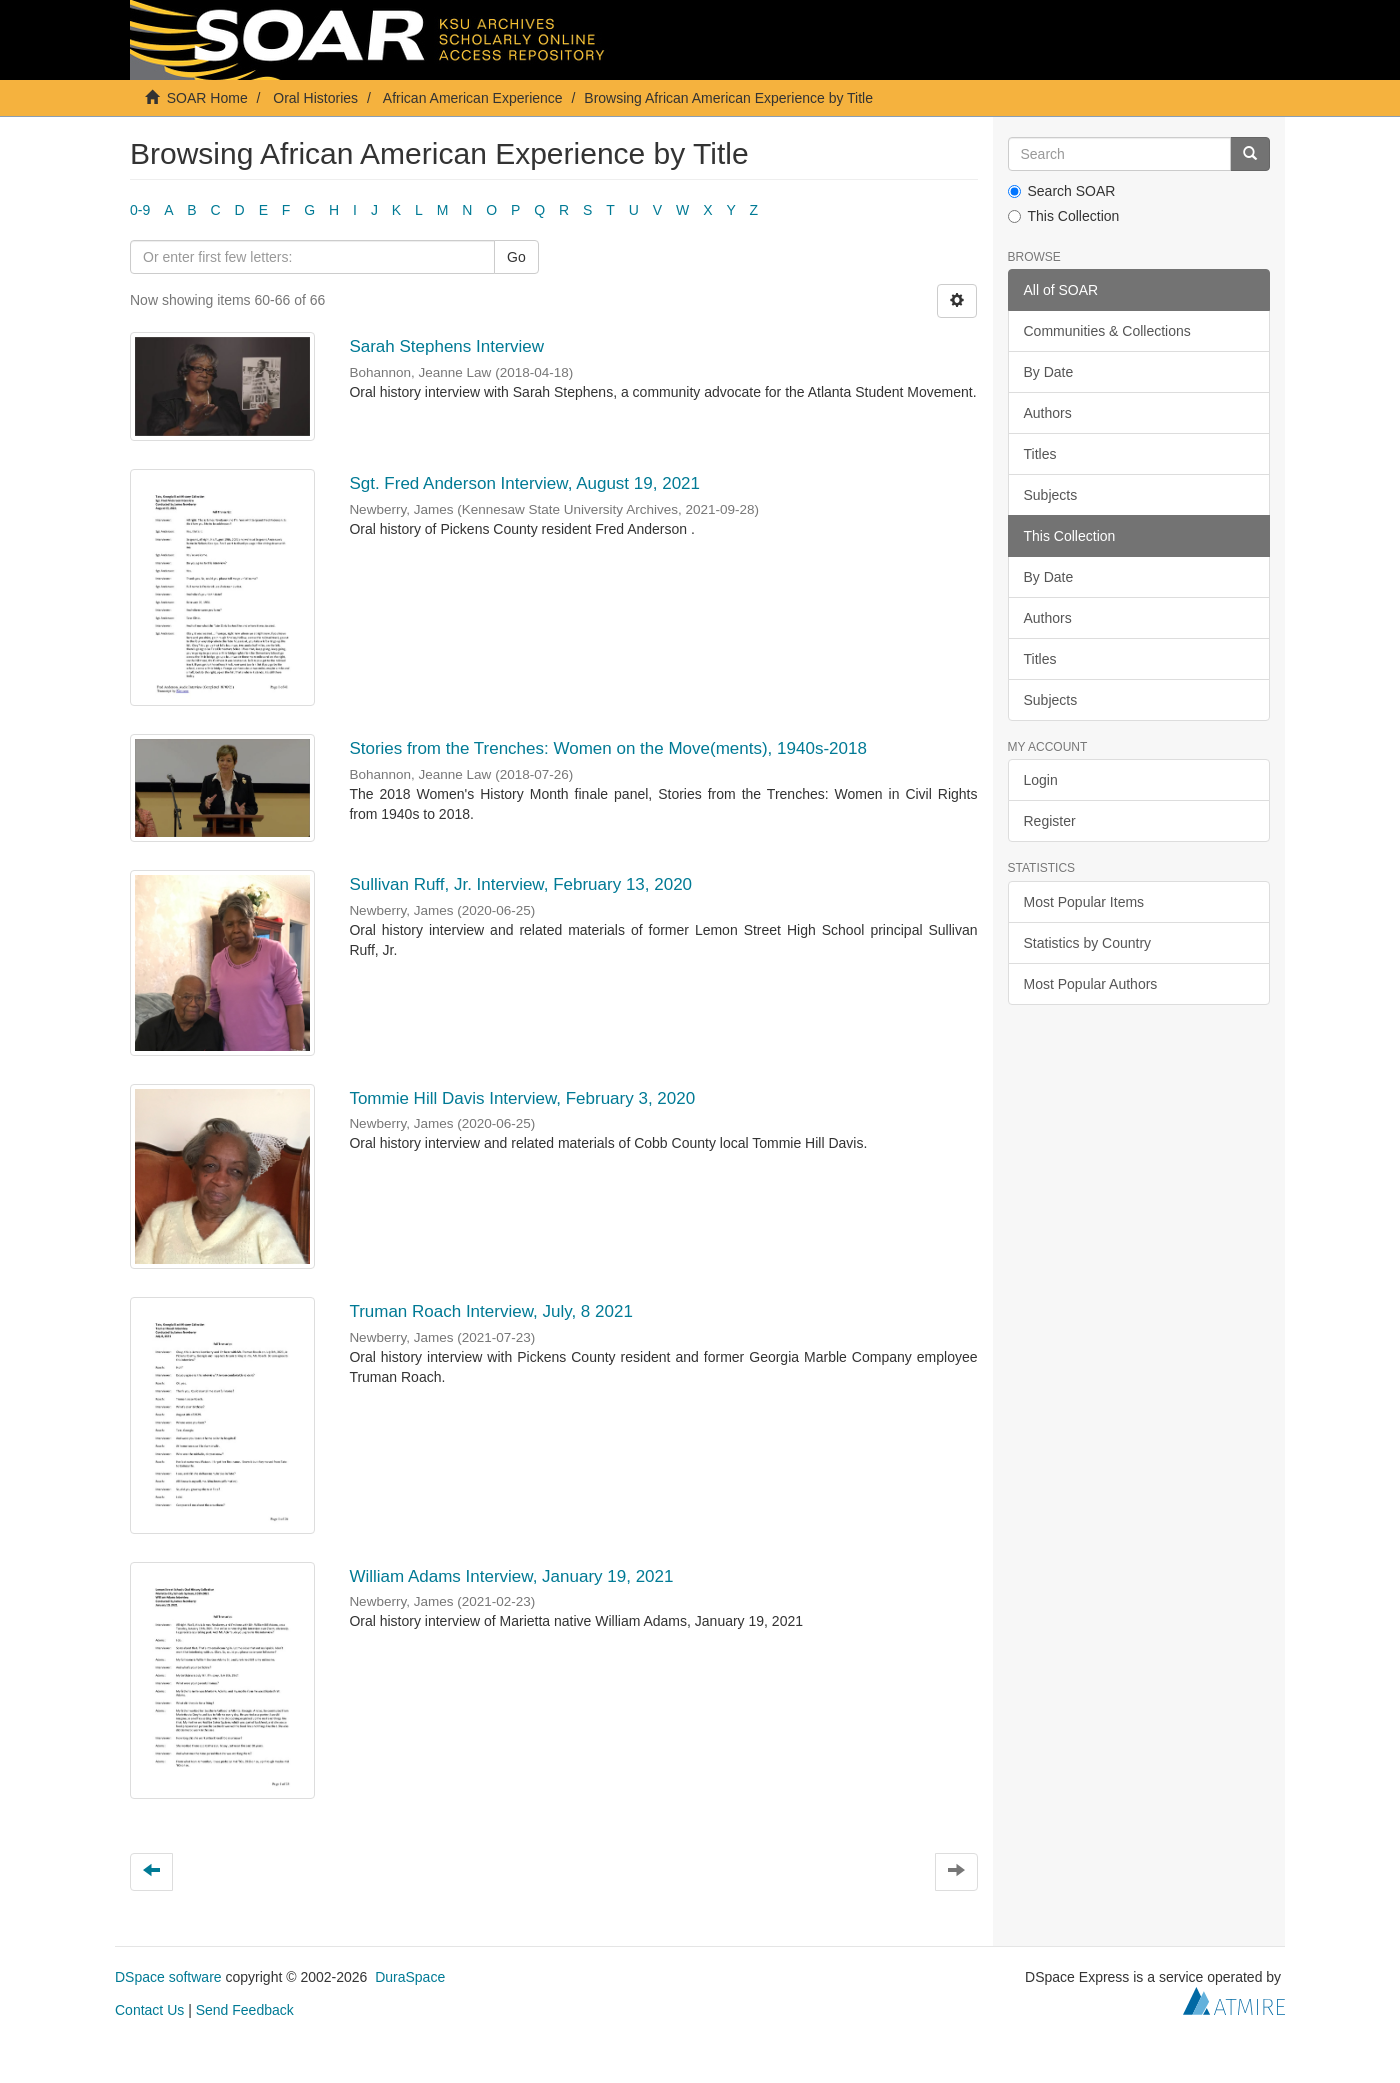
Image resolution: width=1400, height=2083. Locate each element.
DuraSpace (410, 1977)
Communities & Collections (1107, 331)
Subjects (1051, 495)
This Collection (1064, 216)
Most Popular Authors (1091, 984)
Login (1041, 780)
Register (1050, 821)
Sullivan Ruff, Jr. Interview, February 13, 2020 (520, 884)
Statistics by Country (1088, 943)
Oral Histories (315, 98)
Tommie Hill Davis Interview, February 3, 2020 (522, 1098)
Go (516, 257)
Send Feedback (245, 2010)
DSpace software (168, 1977)
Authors (1048, 413)
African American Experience (473, 98)
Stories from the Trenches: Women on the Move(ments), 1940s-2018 (608, 748)
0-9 (140, 210)
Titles (1040, 454)
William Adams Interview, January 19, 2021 (511, 1576)
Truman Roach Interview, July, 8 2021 (490, 1311)
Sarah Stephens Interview (446, 346)
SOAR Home (207, 98)
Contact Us (149, 2010)
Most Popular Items (1084, 902)
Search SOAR (1062, 191)
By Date (1049, 372)
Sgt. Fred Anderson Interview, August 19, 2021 (524, 483)
